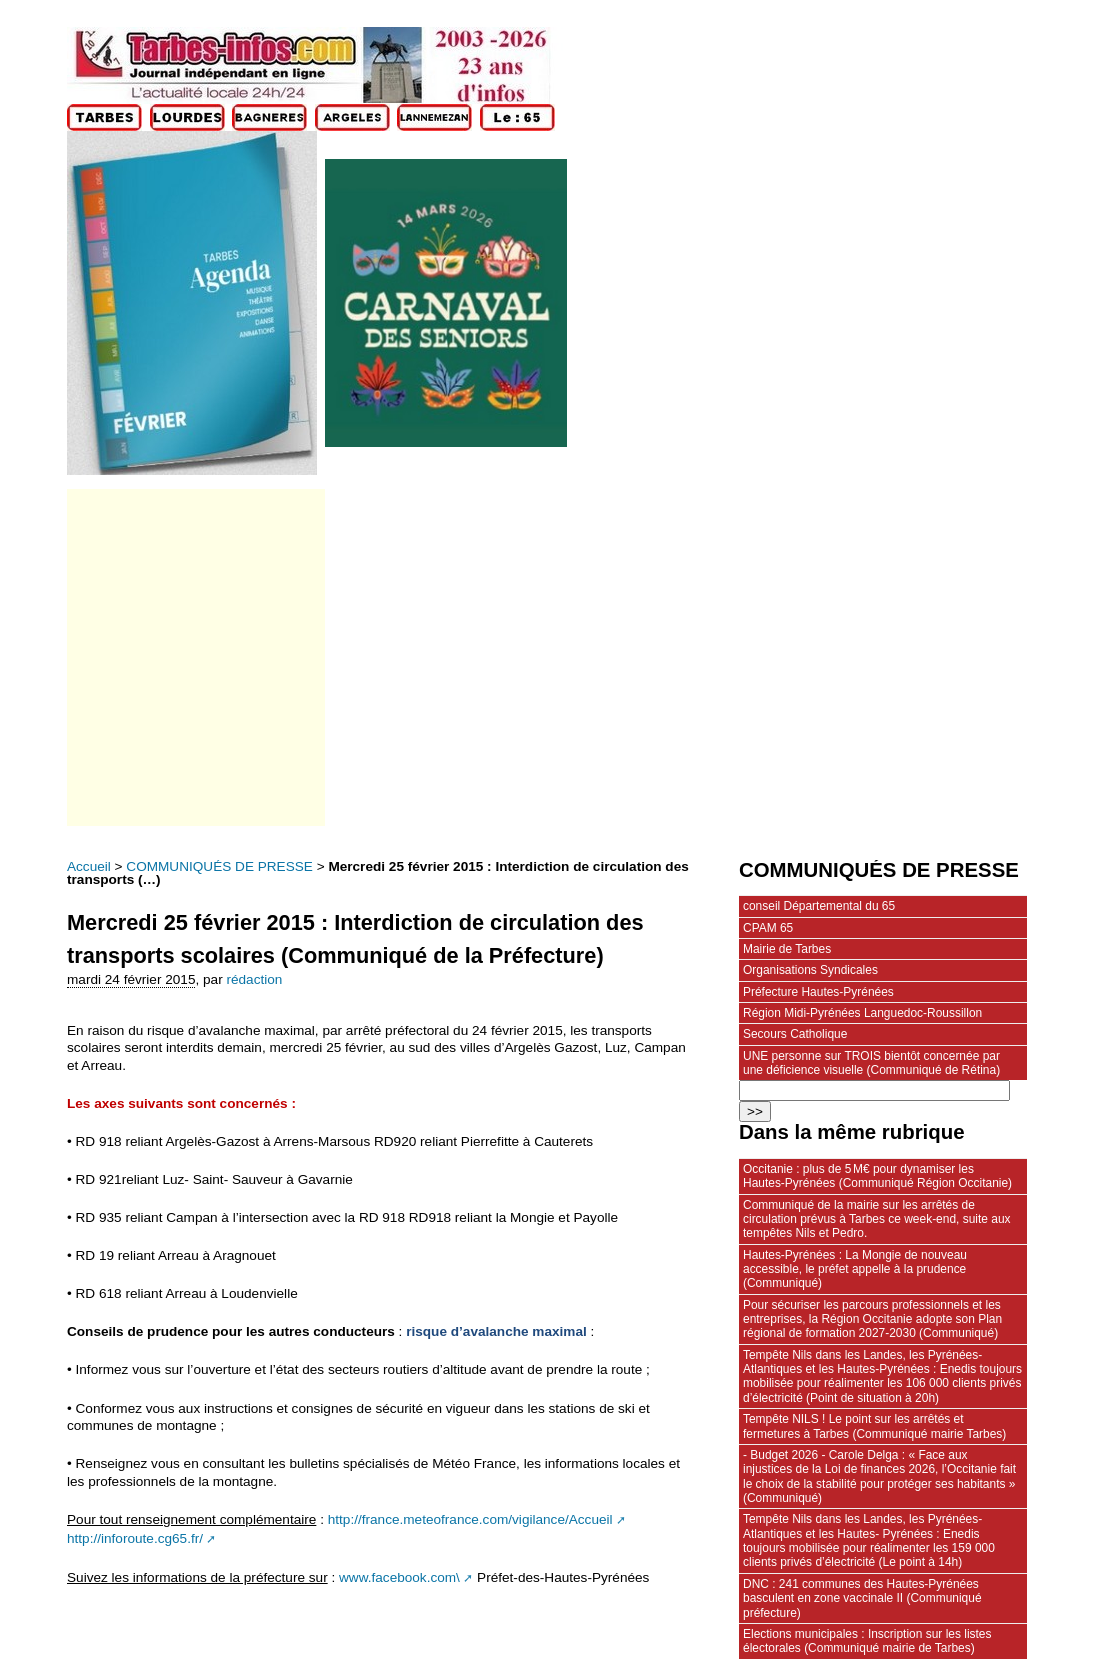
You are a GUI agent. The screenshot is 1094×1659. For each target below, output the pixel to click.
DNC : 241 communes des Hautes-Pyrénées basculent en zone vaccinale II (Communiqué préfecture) (862, 1598)
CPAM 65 (768, 928)
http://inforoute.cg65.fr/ (135, 1538)
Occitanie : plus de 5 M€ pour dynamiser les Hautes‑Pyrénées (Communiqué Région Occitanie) (877, 1176)
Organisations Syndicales (810, 970)
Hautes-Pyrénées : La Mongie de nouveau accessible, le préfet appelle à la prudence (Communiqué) (855, 1269)
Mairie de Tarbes (787, 949)
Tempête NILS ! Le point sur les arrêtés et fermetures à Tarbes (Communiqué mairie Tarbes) (874, 1426)
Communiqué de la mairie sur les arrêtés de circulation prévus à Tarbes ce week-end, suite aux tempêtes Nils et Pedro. (877, 1219)
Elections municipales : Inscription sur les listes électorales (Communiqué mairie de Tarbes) (867, 1641)
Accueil (89, 866)
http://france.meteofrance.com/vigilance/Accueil (470, 1519)
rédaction (254, 979)
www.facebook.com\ (399, 1577)
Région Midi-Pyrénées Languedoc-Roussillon (862, 1013)
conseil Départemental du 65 (819, 906)
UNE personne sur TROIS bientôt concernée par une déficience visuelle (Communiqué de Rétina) (871, 1063)
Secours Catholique (795, 1034)
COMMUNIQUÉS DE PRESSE (219, 866)
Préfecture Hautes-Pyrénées (818, 992)
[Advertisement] (194, 657)
